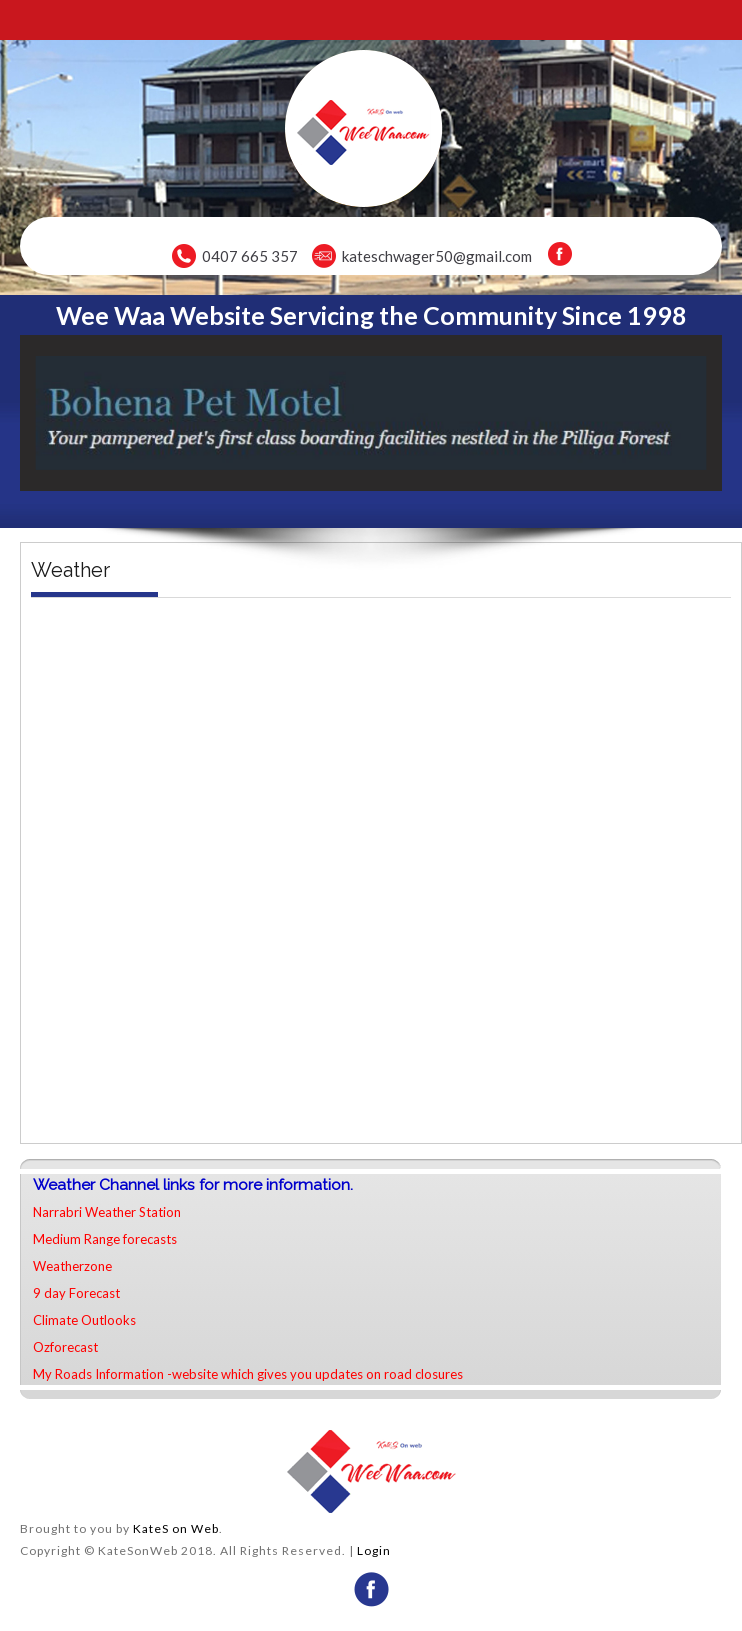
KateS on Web (176, 1528)
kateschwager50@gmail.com (437, 256)
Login (374, 1550)
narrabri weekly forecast (381, 1123)
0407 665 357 (250, 256)
